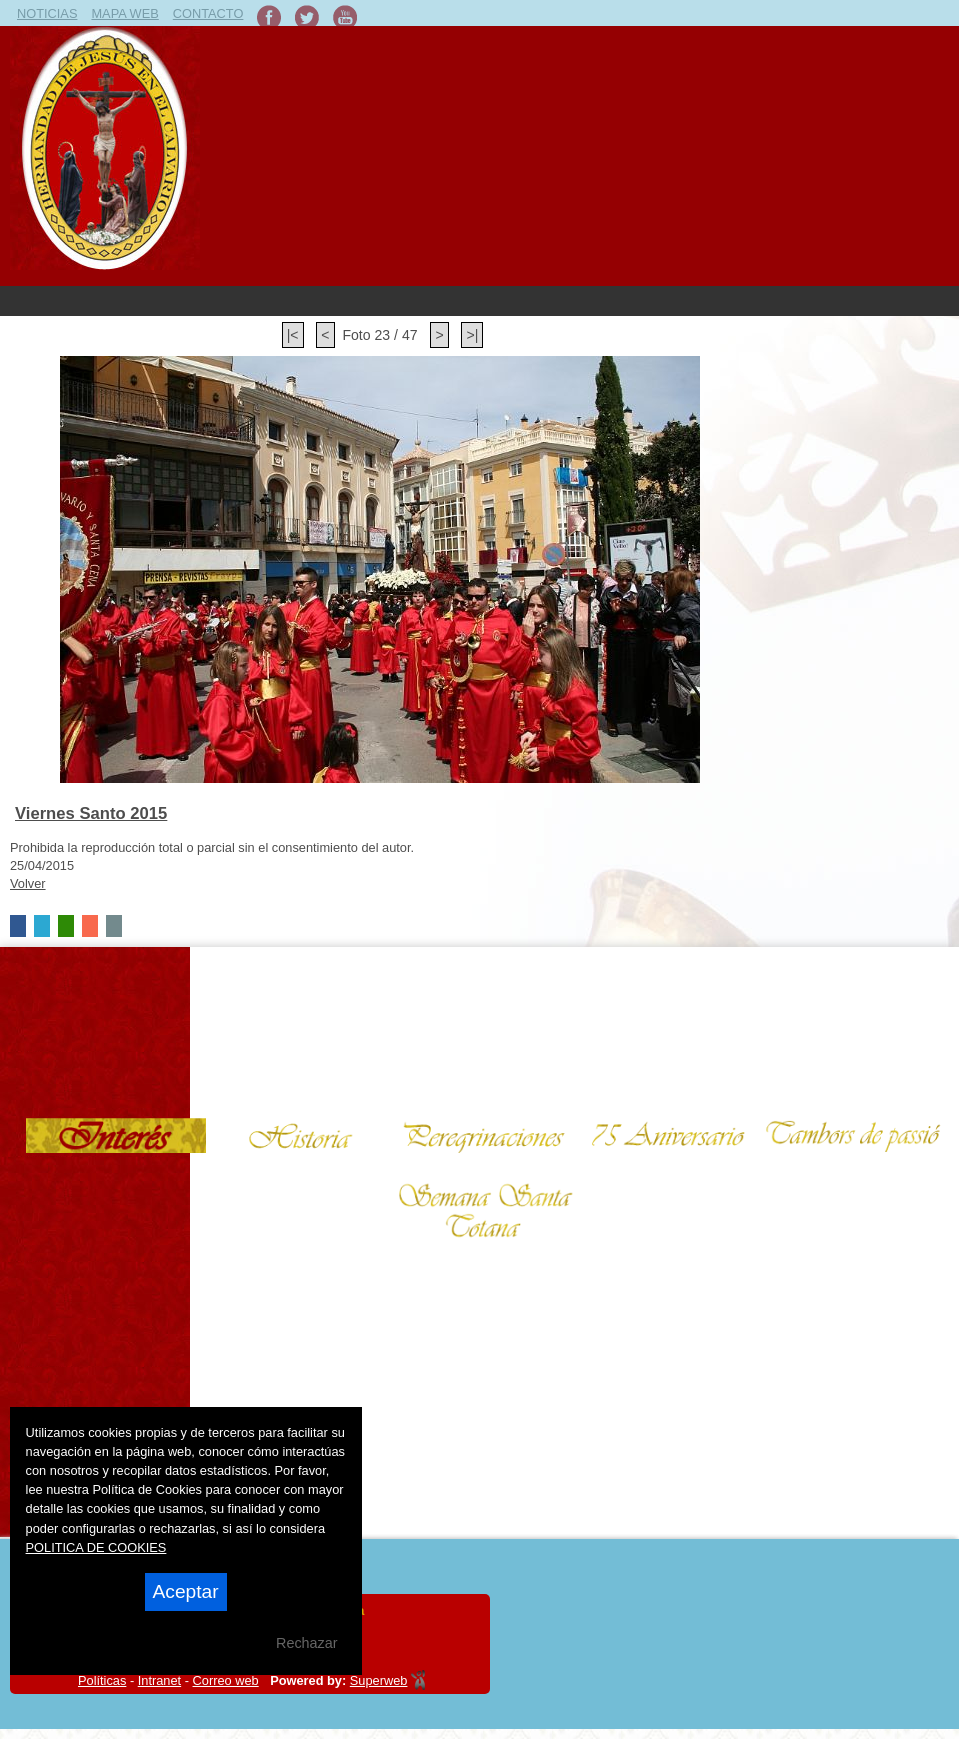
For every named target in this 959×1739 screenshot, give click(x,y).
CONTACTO (208, 13)
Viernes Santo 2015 (91, 813)
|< (293, 335)
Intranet (159, 1680)
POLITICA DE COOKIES (96, 1547)
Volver (28, 883)
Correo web (226, 1680)
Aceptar (186, 1591)
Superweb (379, 1680)
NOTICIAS (47, 13)
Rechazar (307, 1643)
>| (472, 335)
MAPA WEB (124, 13)
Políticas (102, 1680)
